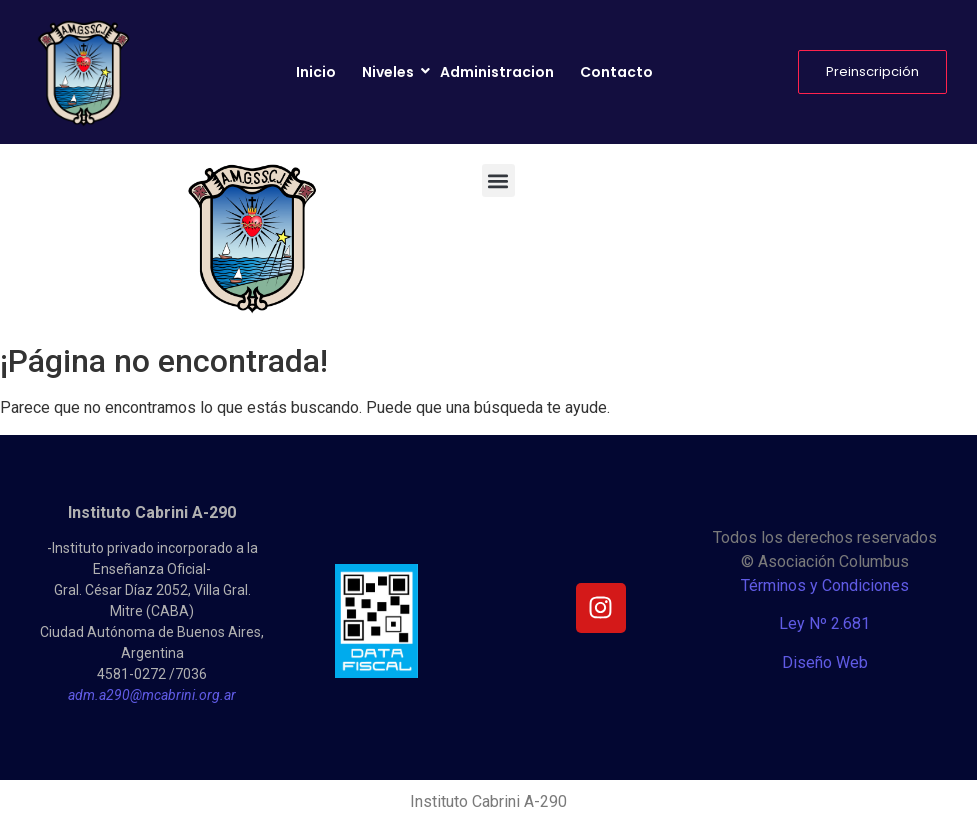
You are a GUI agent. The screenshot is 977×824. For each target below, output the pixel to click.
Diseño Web (825, 662)
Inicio (316, 72)
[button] (498, 180)
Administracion (497, 72)
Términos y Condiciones (825, 585)
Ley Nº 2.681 (824, 623)
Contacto (616, 72)
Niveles (389, 72)
